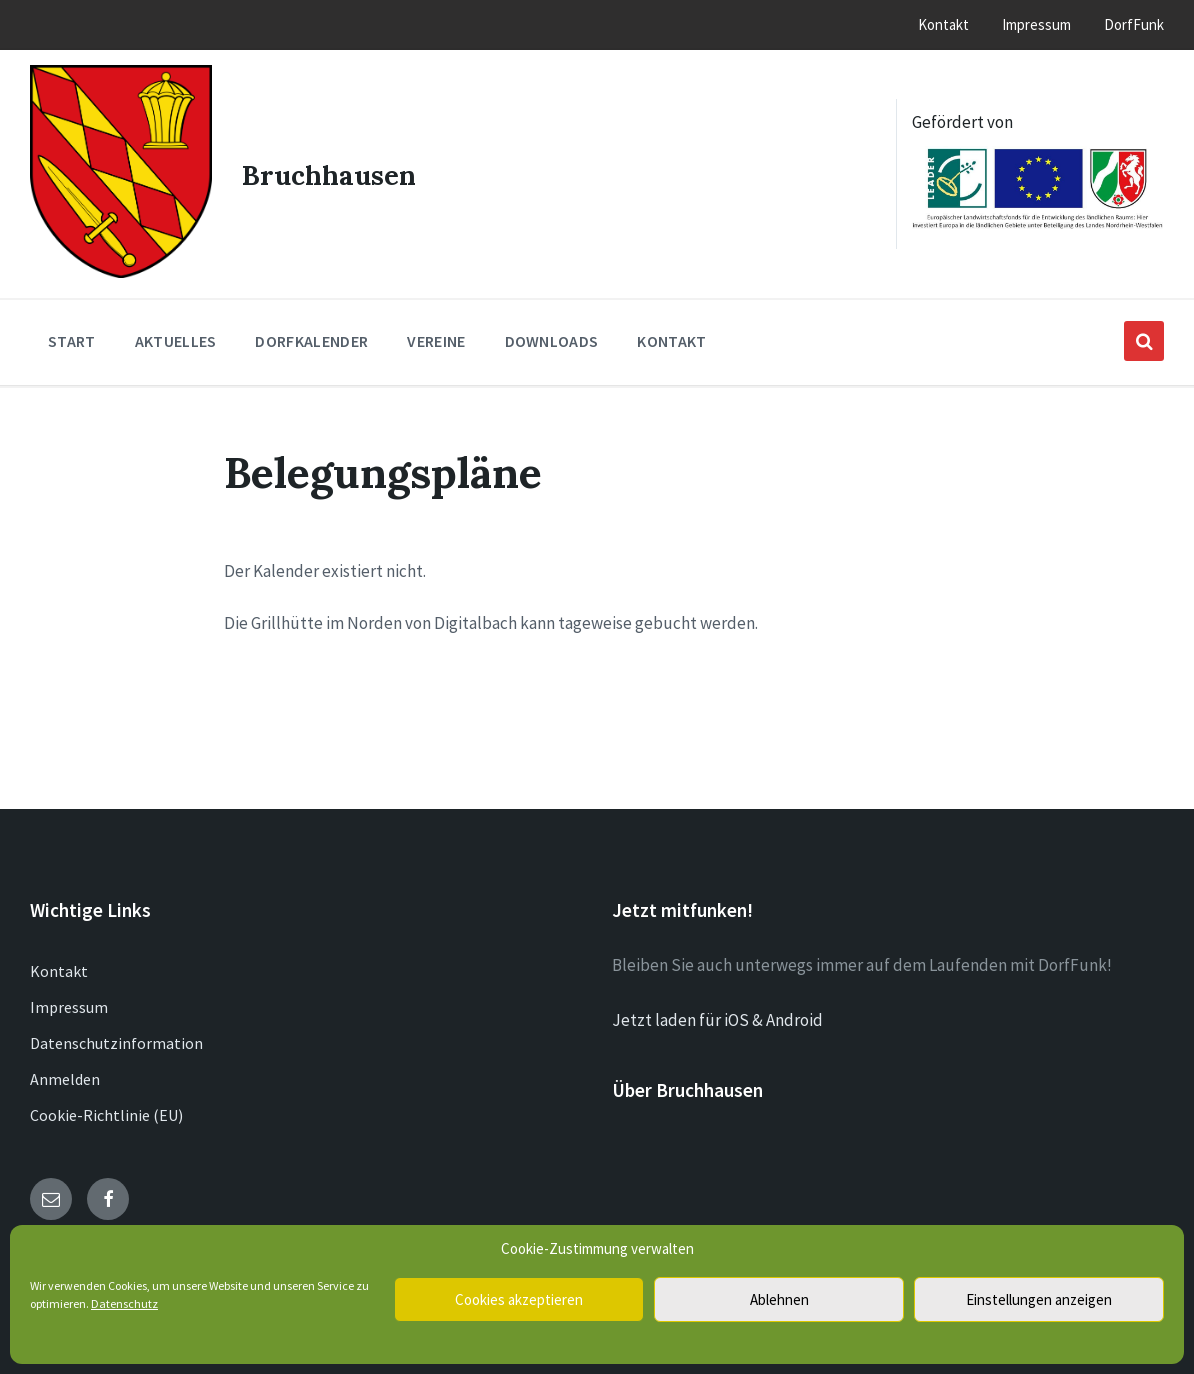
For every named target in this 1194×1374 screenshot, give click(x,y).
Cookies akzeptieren (519, 1299)
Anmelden (65, 1073)
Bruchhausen (331, 170)
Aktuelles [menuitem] (176, 335)
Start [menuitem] (72, 335)
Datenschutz (124, 1303)
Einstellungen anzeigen (1039, 1299)
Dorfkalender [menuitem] (311, 335)
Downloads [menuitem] (552, 335)
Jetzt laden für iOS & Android (717, 1014)
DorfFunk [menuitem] (1134, 24)
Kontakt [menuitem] (943, 24)
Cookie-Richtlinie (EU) (106, 1109)
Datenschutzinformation (116, 1037)
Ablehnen (779, 1299)
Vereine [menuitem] (436, 335)
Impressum (69, 1001)
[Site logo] (118, 266)
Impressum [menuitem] (1036, 24)
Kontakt (59, 965)
